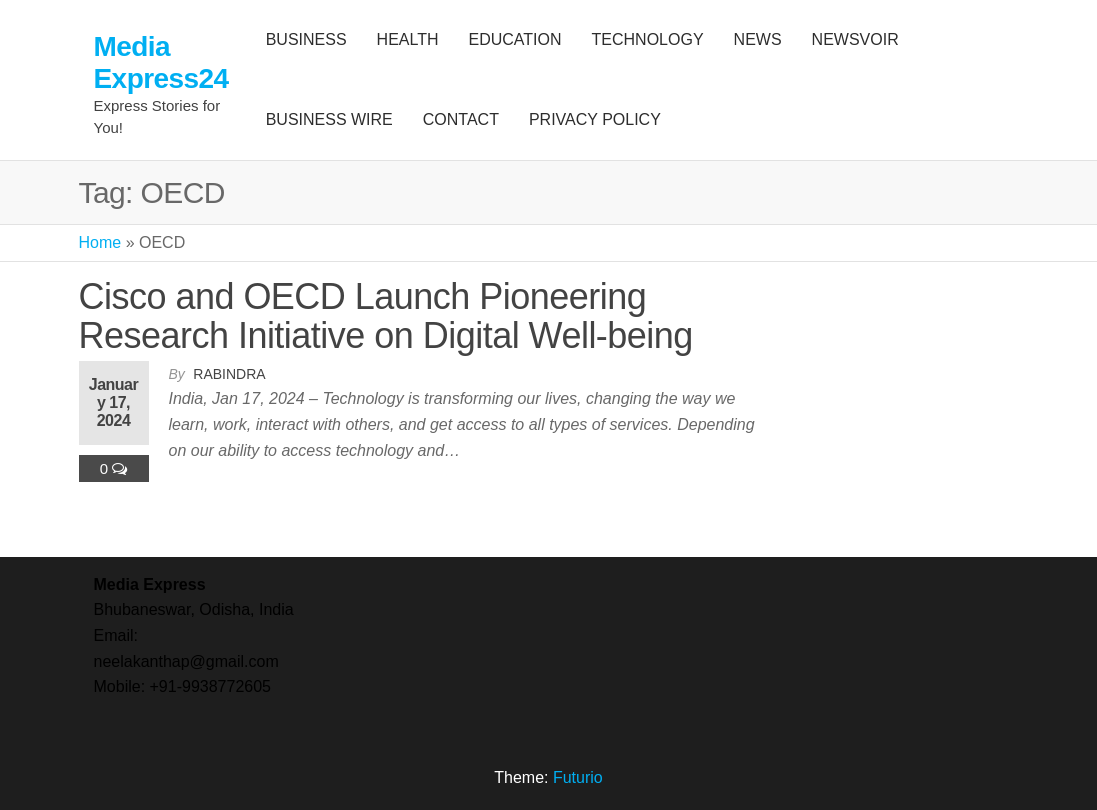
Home (100, 242)
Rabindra (229, 374)
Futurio (578, 777)
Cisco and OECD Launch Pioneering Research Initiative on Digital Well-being (386, 316)
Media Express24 (161, 62)
